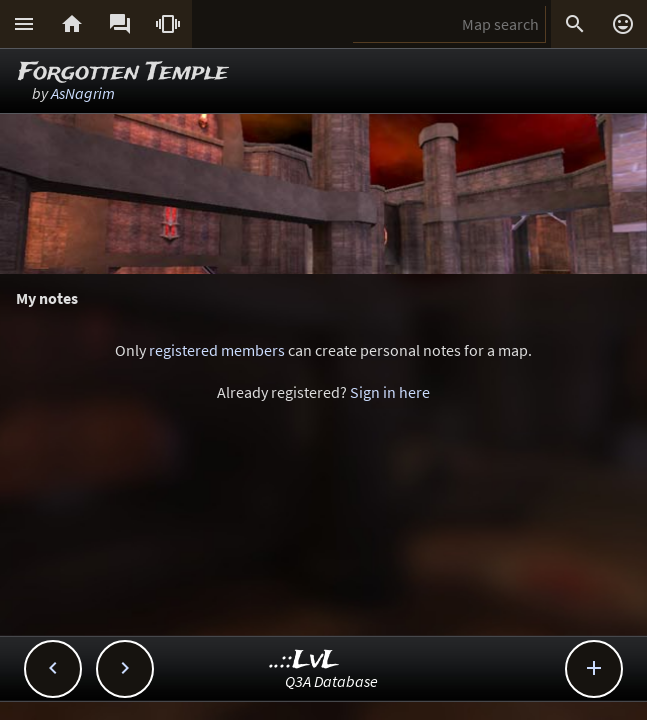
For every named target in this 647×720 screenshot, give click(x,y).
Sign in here (390, 392)
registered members (217, 350)
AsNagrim (83, 93)
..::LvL (304, 660)
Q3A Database (331, 681)
